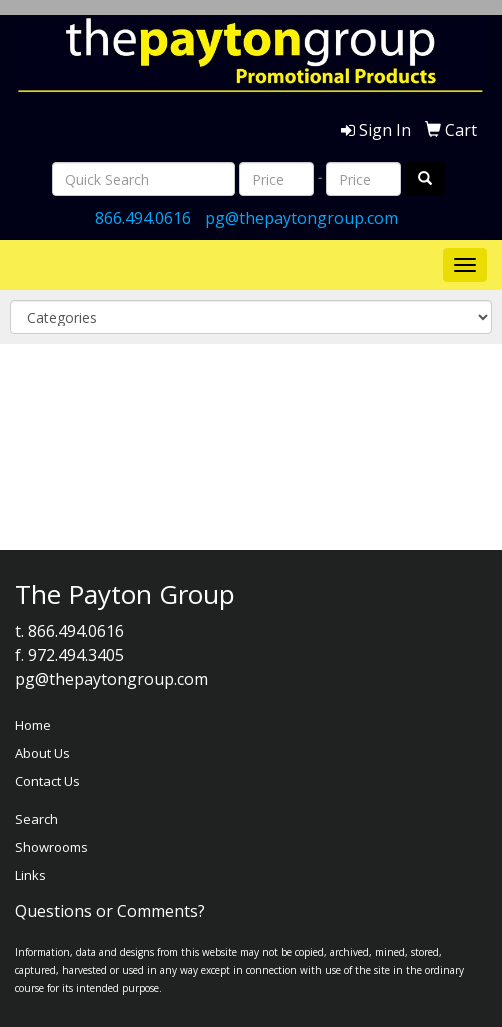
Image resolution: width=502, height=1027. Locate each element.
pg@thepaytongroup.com (301, 218)
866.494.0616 (143, 218)
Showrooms (51, 847)
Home (33, 725)
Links (30, 875)
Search (36, 819)
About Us (42, 753)
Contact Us (47, 781)
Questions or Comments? (110, 911)
